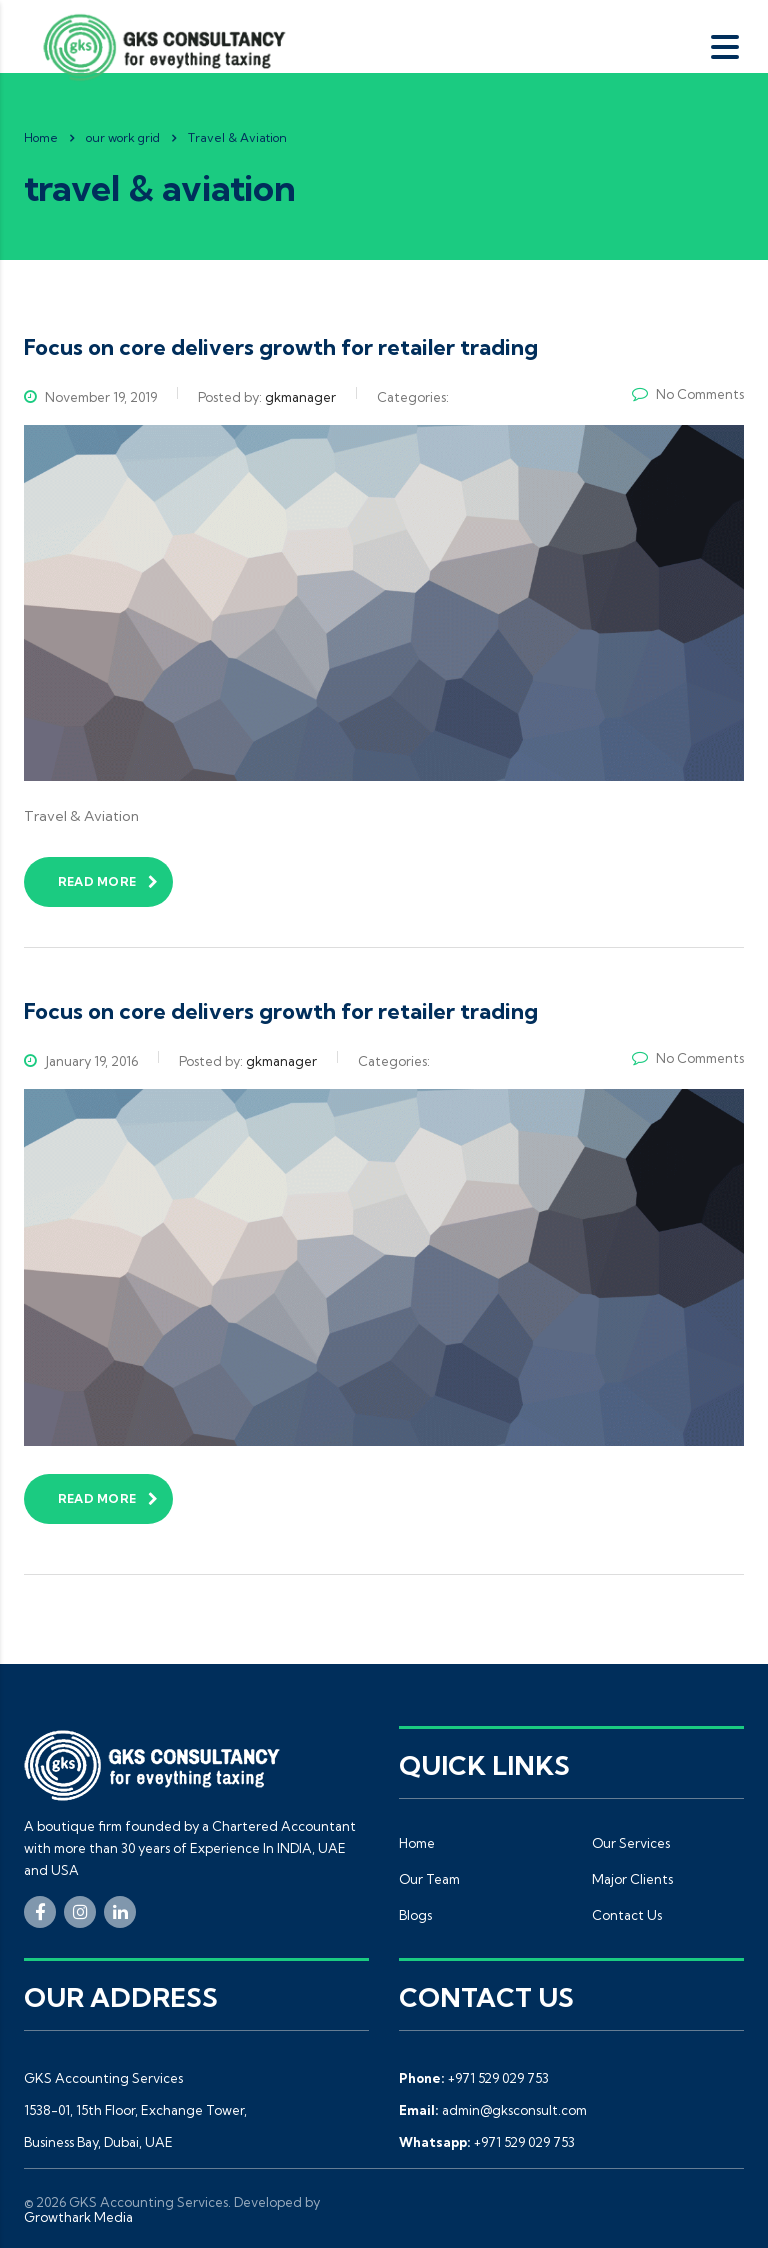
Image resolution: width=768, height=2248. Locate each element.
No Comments (688, 394)
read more (108, 881)
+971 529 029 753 (498, 2078)
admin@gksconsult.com (514, 2110)
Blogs (415, 1915)
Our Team (429, 1879)
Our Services (631, 1843)
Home (41, 137)
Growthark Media (78, 2217)
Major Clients (632, 1879)
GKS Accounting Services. (150, 2202)
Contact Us (627, 1915)
